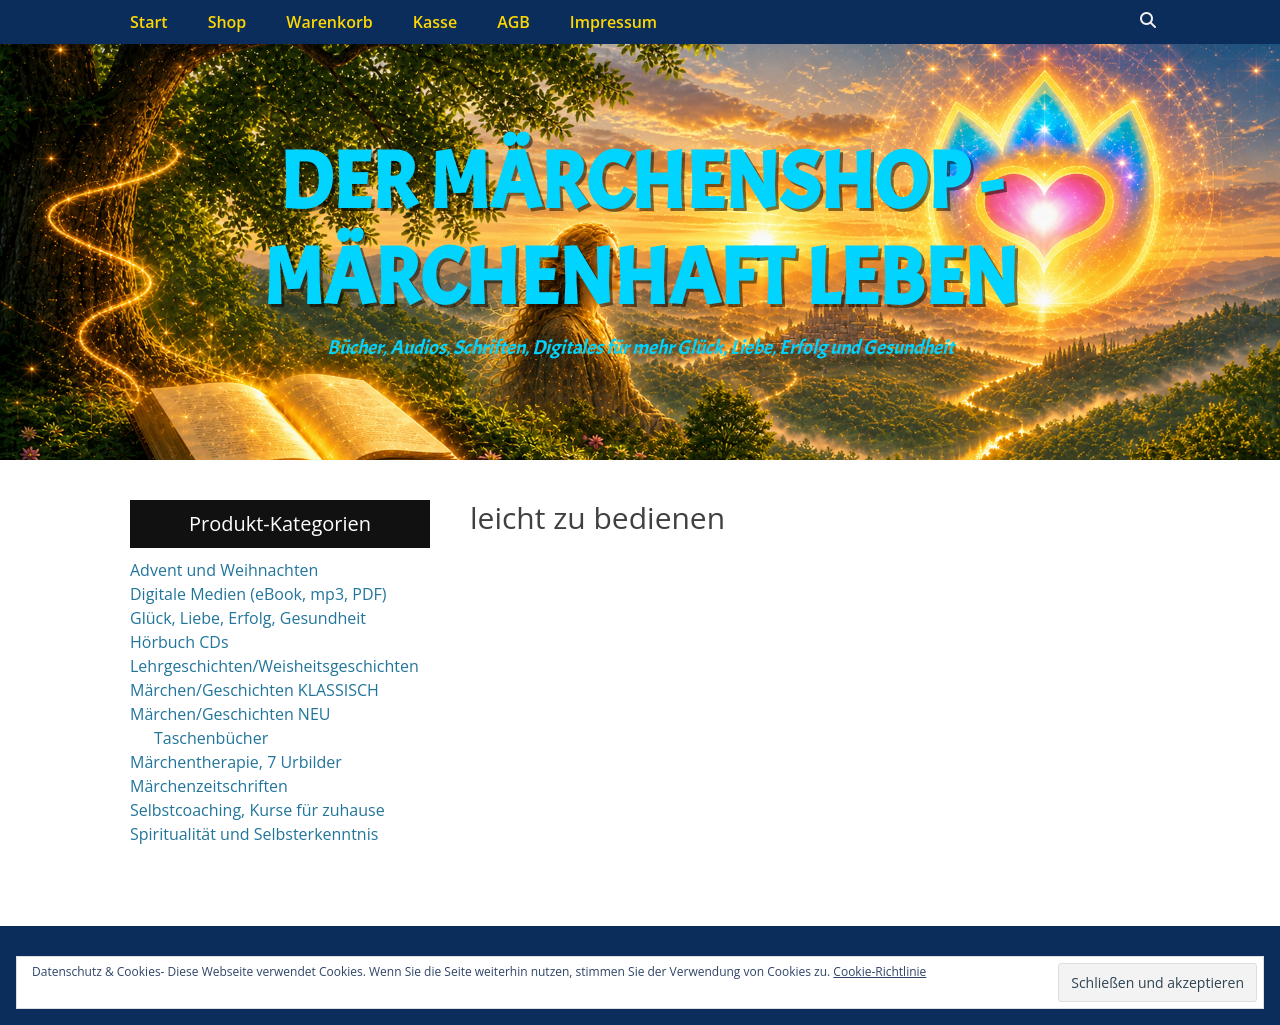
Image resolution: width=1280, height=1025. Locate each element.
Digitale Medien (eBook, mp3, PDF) (258, 594)
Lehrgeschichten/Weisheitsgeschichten (274, 666)
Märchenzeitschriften (209, 786)
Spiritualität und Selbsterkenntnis (254, 834)
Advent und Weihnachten (224, 570)
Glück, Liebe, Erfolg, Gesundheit (248, 618)
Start (149, 22)
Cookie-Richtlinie (879, 971)
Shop (227, 22)
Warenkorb (329, 22)
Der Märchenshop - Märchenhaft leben (640, 230)
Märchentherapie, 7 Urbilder (236, 762)
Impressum (613, 22)
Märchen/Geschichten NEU (230, 714)
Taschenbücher (211, 738)
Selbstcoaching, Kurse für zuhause (257, 810)
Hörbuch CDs (179, 642)
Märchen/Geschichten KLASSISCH (254, 690)
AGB (513, 22)
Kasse (435, 22)
